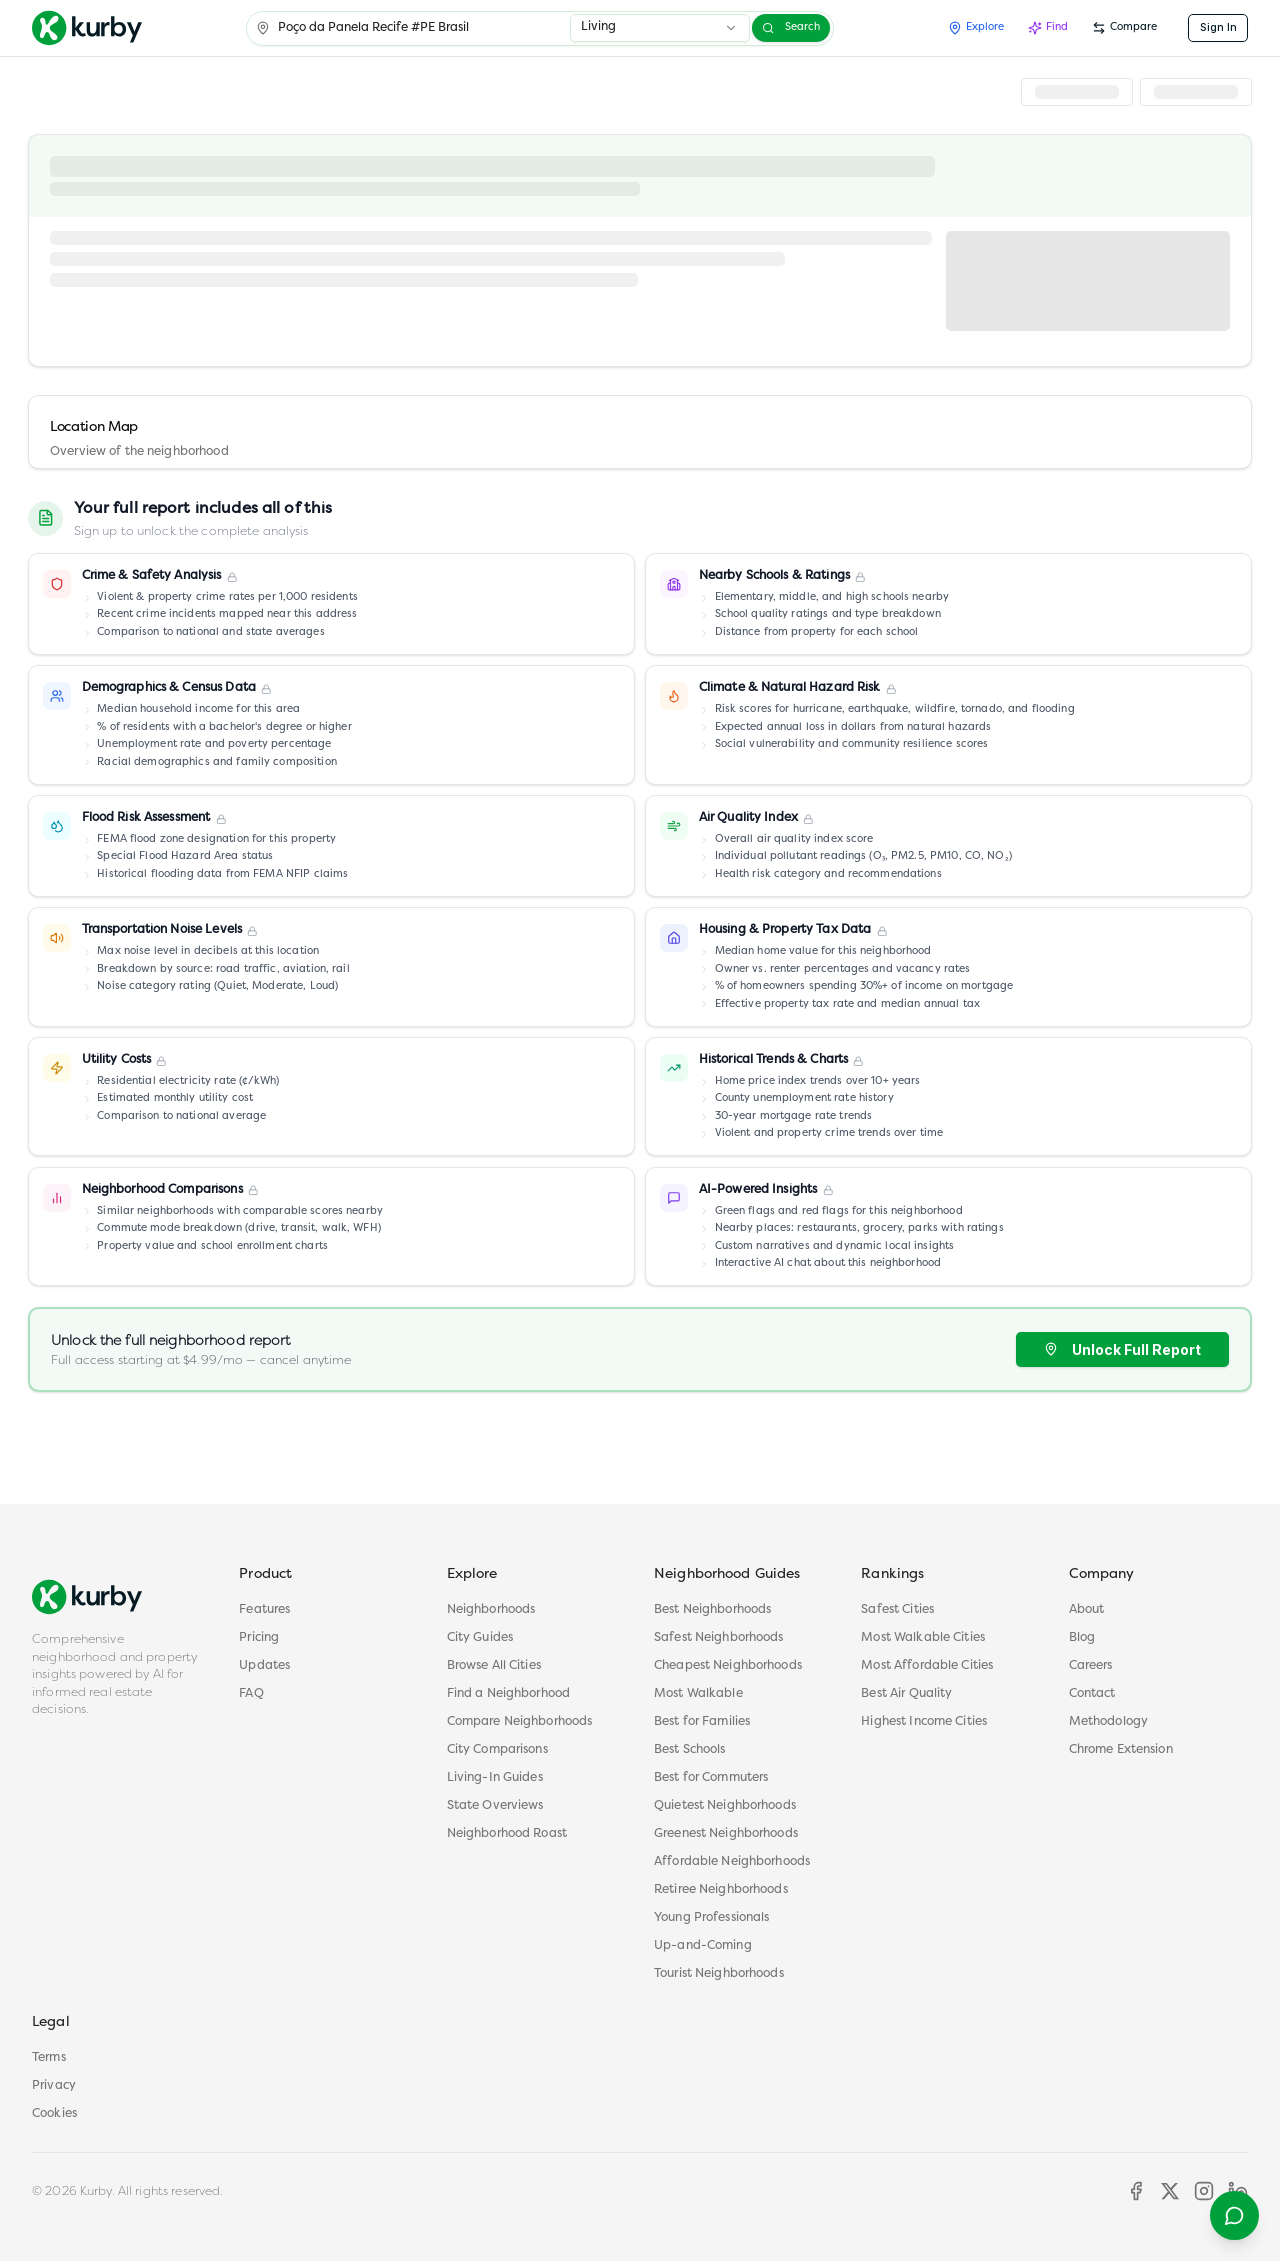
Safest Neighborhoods (719, 1638)
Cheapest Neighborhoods (728, 1666)
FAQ (251, 1694)
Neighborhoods (491, 1610)
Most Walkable (698, 1694)
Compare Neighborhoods (520, 1722)
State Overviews (495, 1806)
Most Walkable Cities (923, 1638)
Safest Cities (897, 1610)
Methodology (1108, 1722)
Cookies (54, 2114)
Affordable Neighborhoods (732, 1862)
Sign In (1218, 27)
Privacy (54, 2086)
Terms (49, 2058)
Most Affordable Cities (927, 1666)
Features (264, 1610)
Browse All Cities (494, 1666)
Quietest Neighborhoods (725, 1806)
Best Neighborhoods (712, 1610)
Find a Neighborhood (509, 1694)
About (1087, 1610)
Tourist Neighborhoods (719, 1974)
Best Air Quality (906, 1694)
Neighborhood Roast (507, 1834)
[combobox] (660, 28)
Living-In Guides (495, 1778)
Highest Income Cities (924, 1722)
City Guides (480, 1638)
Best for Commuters (711, 1778)
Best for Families (702, 1722)
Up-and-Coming (703, 1946)
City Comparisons (497, 1750)
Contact (1092, 1694)
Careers (1091, 1666)
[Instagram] (1204, 2191)
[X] (1170, 2191)
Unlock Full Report (1122, 1349)
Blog (1082, 1638)
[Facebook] (1136, 2191)
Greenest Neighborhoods (726, 1834)
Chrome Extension (1121, 1750)
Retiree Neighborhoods (721, 1890)
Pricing (259, 1638)
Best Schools (690, 1750)
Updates (264, 1666)
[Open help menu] (1234, 2215)
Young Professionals (712, 1918)
